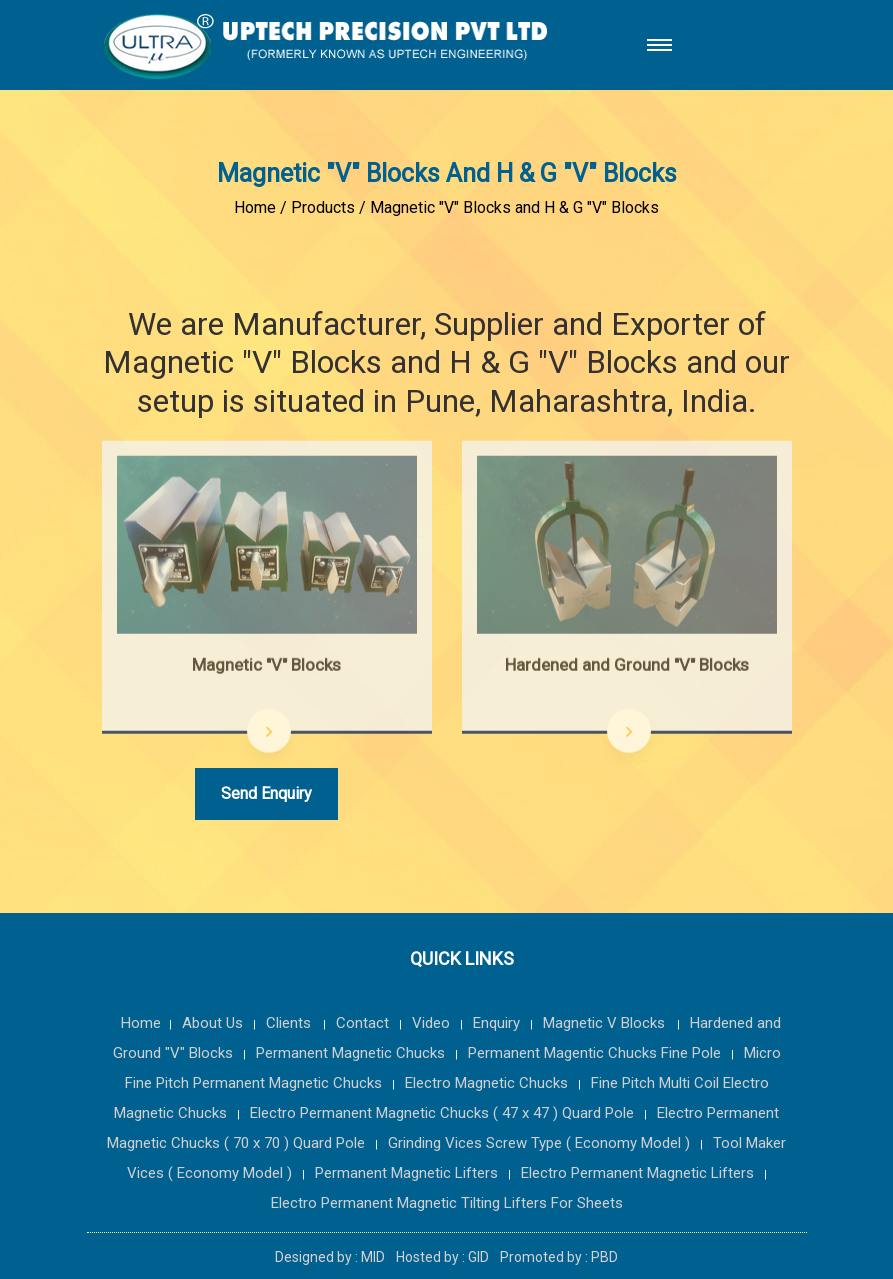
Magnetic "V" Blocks (266, 667)
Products (323, 207)
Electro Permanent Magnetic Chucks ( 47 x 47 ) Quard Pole (442, 1113)
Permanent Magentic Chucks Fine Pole (594, 1053)
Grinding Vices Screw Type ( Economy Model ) (539, 1143)
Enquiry (496, 1023)
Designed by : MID (331, 1257)
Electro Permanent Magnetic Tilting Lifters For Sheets (447, 1203)
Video (431, 1023)
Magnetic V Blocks (606, 1023)
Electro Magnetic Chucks (486, 1083)
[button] (655, 45)
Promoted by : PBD (559, 1257)
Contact (362, 1023)
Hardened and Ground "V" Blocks (627, 667)
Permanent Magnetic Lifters (406, 1173)
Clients (290, 1023)
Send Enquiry (266, 793)
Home (255, 207)
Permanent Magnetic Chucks (350, 1053)
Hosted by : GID (444, 1257)
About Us (212, 1023)
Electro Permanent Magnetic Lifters (637, 1173)
